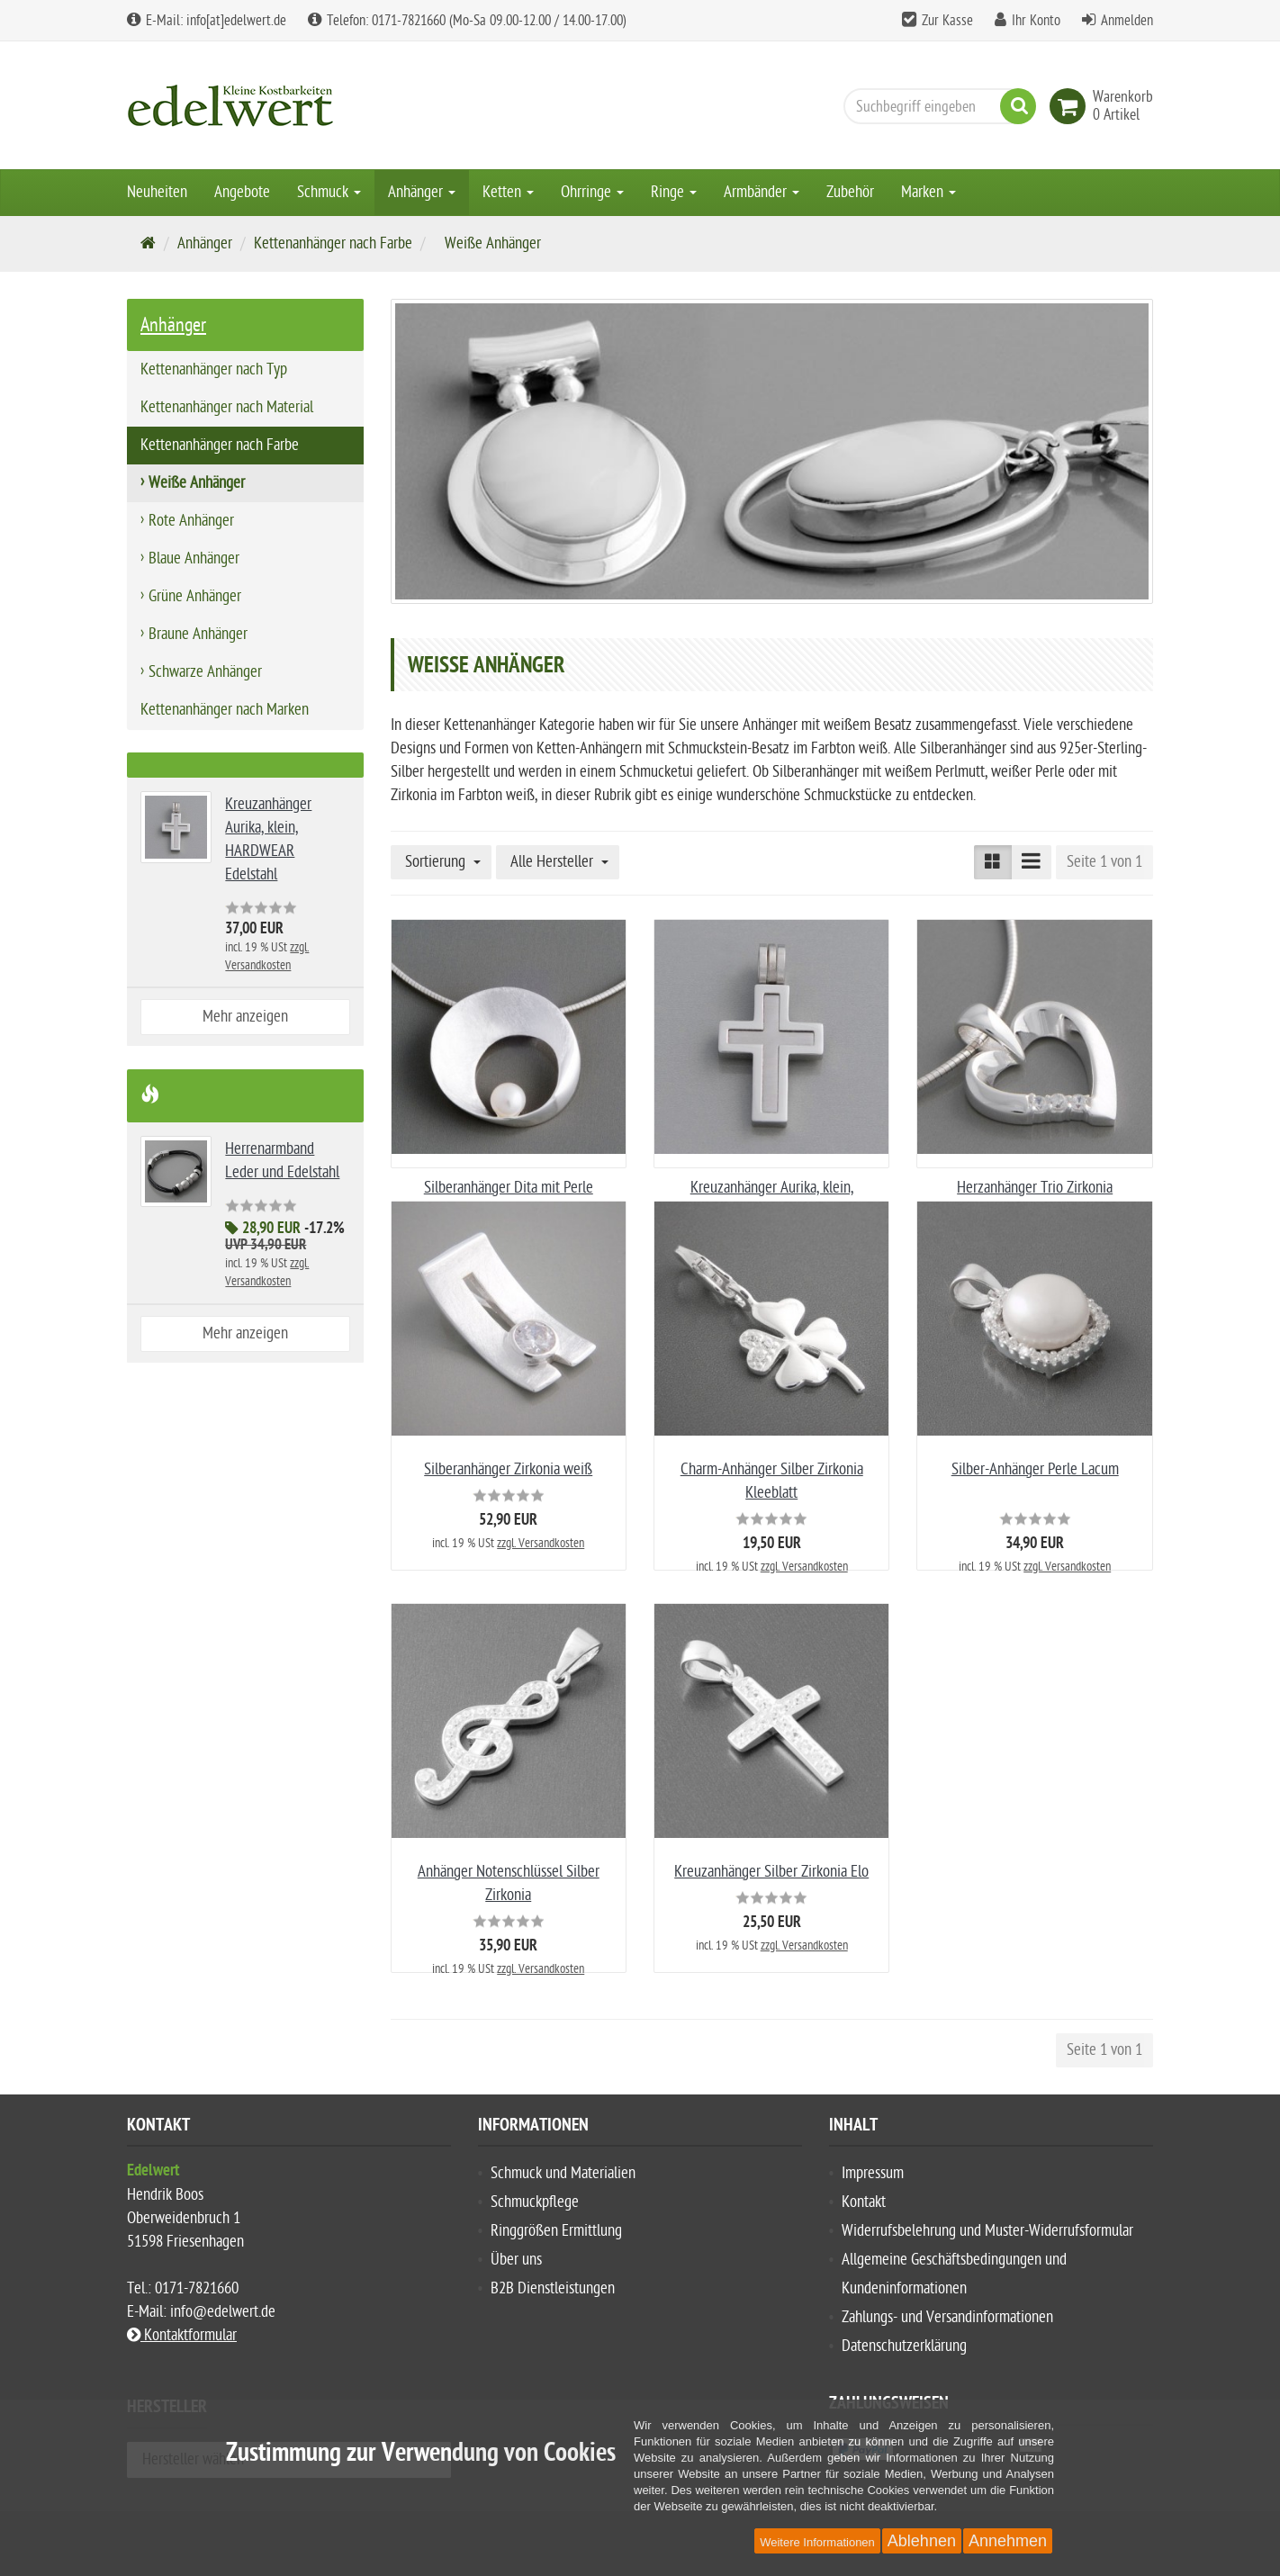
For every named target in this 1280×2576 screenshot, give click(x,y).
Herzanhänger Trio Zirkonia (1035, 1187)
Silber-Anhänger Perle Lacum (1035, 1469)
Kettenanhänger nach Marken (224, 709)
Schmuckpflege (535, 2202)
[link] (1071, 106)
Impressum (873, 2173)
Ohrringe (592, 192)
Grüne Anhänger (195, 596)
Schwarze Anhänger (205, 671)
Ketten (508, 192)
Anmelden (1127, 21)
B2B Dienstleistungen (553, 2288)
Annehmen (1008, 2541)
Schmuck (329, 192)
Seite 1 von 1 (1104, 861)
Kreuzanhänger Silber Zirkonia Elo (771, 1871)
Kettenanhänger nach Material (226, 407)
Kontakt (864, 2202)
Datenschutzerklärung (904, 2346)
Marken (928, 192)
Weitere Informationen (817, 2542)
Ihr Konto (1036, 21)
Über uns (516, 2259)
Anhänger (421, 192)
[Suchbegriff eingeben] (935, 106)
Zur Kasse (947, 21)
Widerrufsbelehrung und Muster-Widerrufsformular (987, 2230)
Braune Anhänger (198, 634)
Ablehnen (922, 2541)
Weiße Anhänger (197, 482)
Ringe (674, 192)
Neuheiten (157, 192)
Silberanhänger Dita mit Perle (508, 1187)
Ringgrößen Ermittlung (556, 2230)
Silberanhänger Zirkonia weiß (508, 1469)
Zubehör (850, 192)
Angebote (242, 192)
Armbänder (761, 192)
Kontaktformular (182, 2335)
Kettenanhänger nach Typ (213, 369)
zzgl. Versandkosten (540, 1543)
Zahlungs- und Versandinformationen (947, 2317)
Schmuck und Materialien (563, 2173)
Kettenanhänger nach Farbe (333, 243)
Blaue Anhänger (194, 558)
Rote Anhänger (191, 520)
